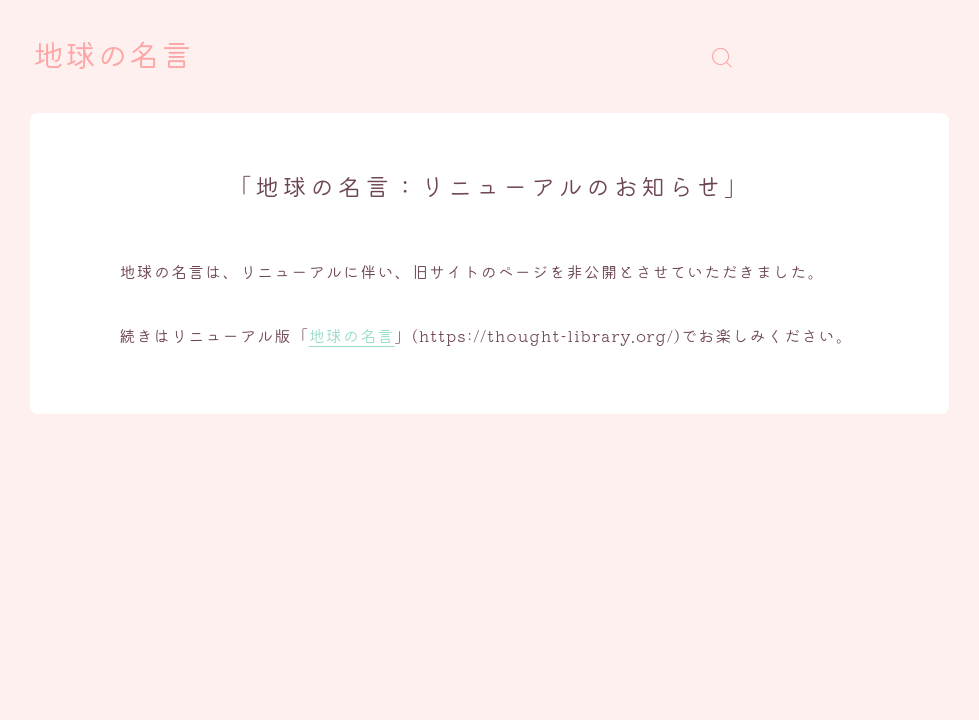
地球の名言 (113, 57)
